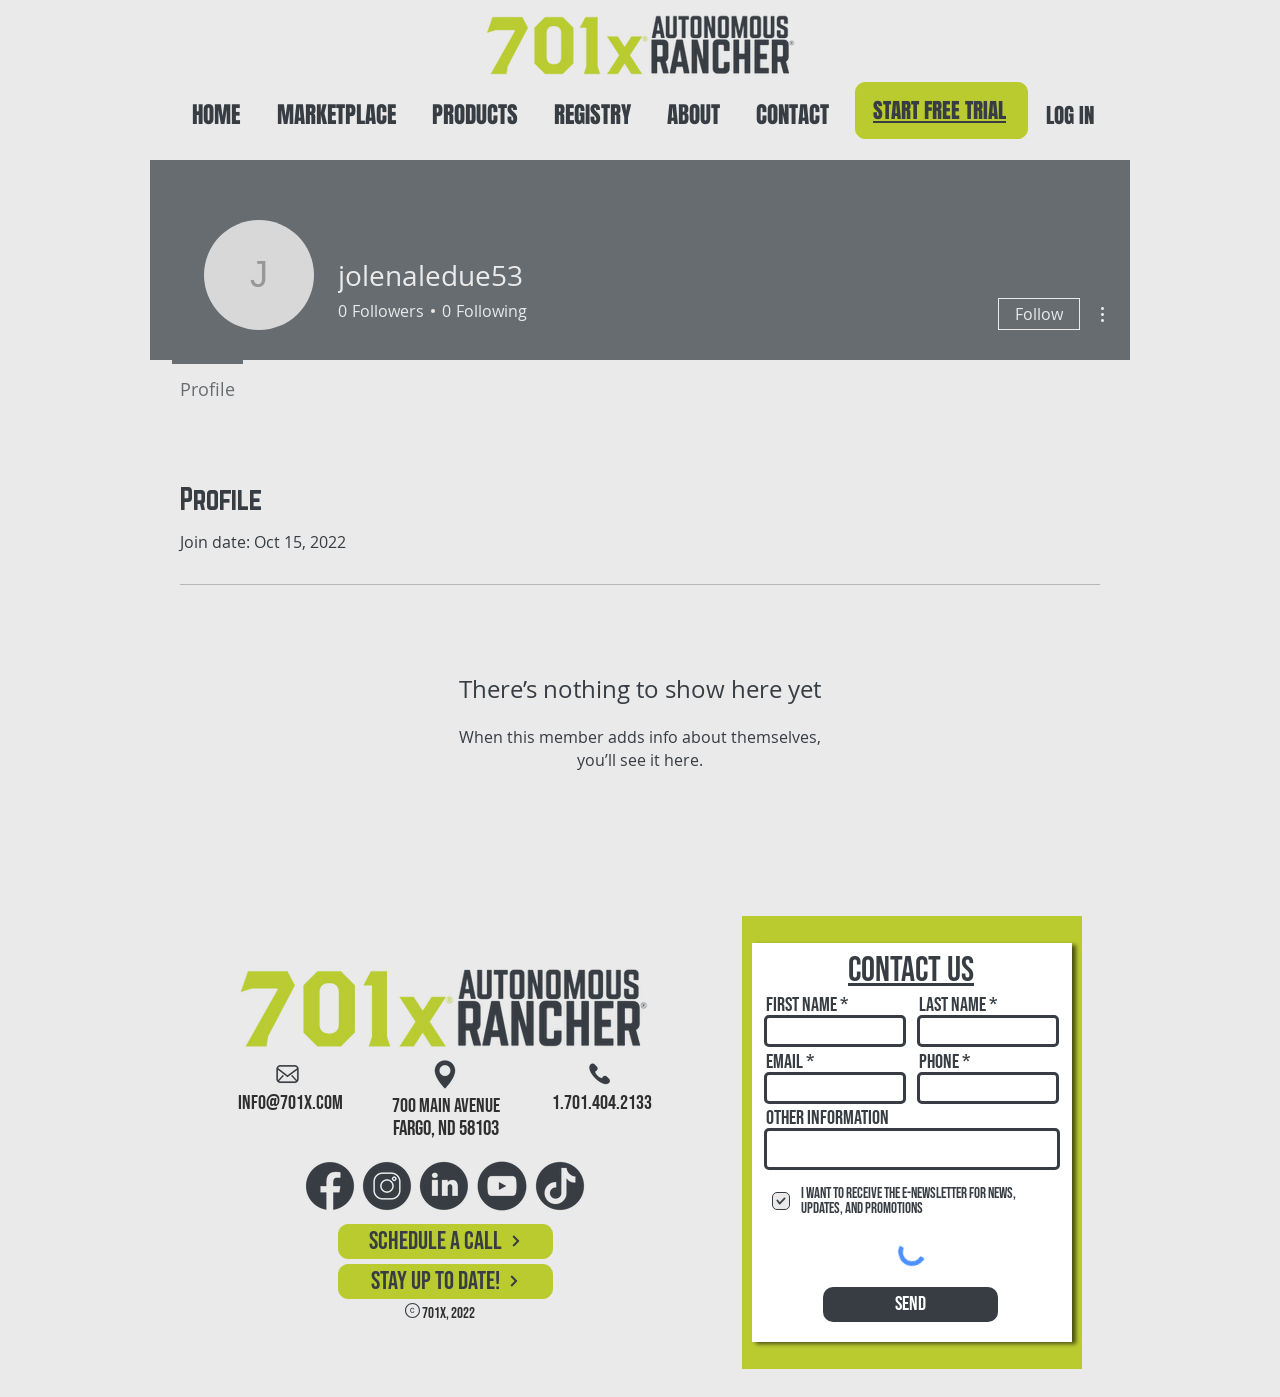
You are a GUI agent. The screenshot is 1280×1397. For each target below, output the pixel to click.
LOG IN (1070, 115)
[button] (475, 106)
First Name (801, 1005)
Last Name (952, 1005)
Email (784, 1062)
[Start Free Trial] (941, 110)
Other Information (827, 1118)
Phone (939, 1062)
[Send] (910, 1304)
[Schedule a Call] (445, 1241)
